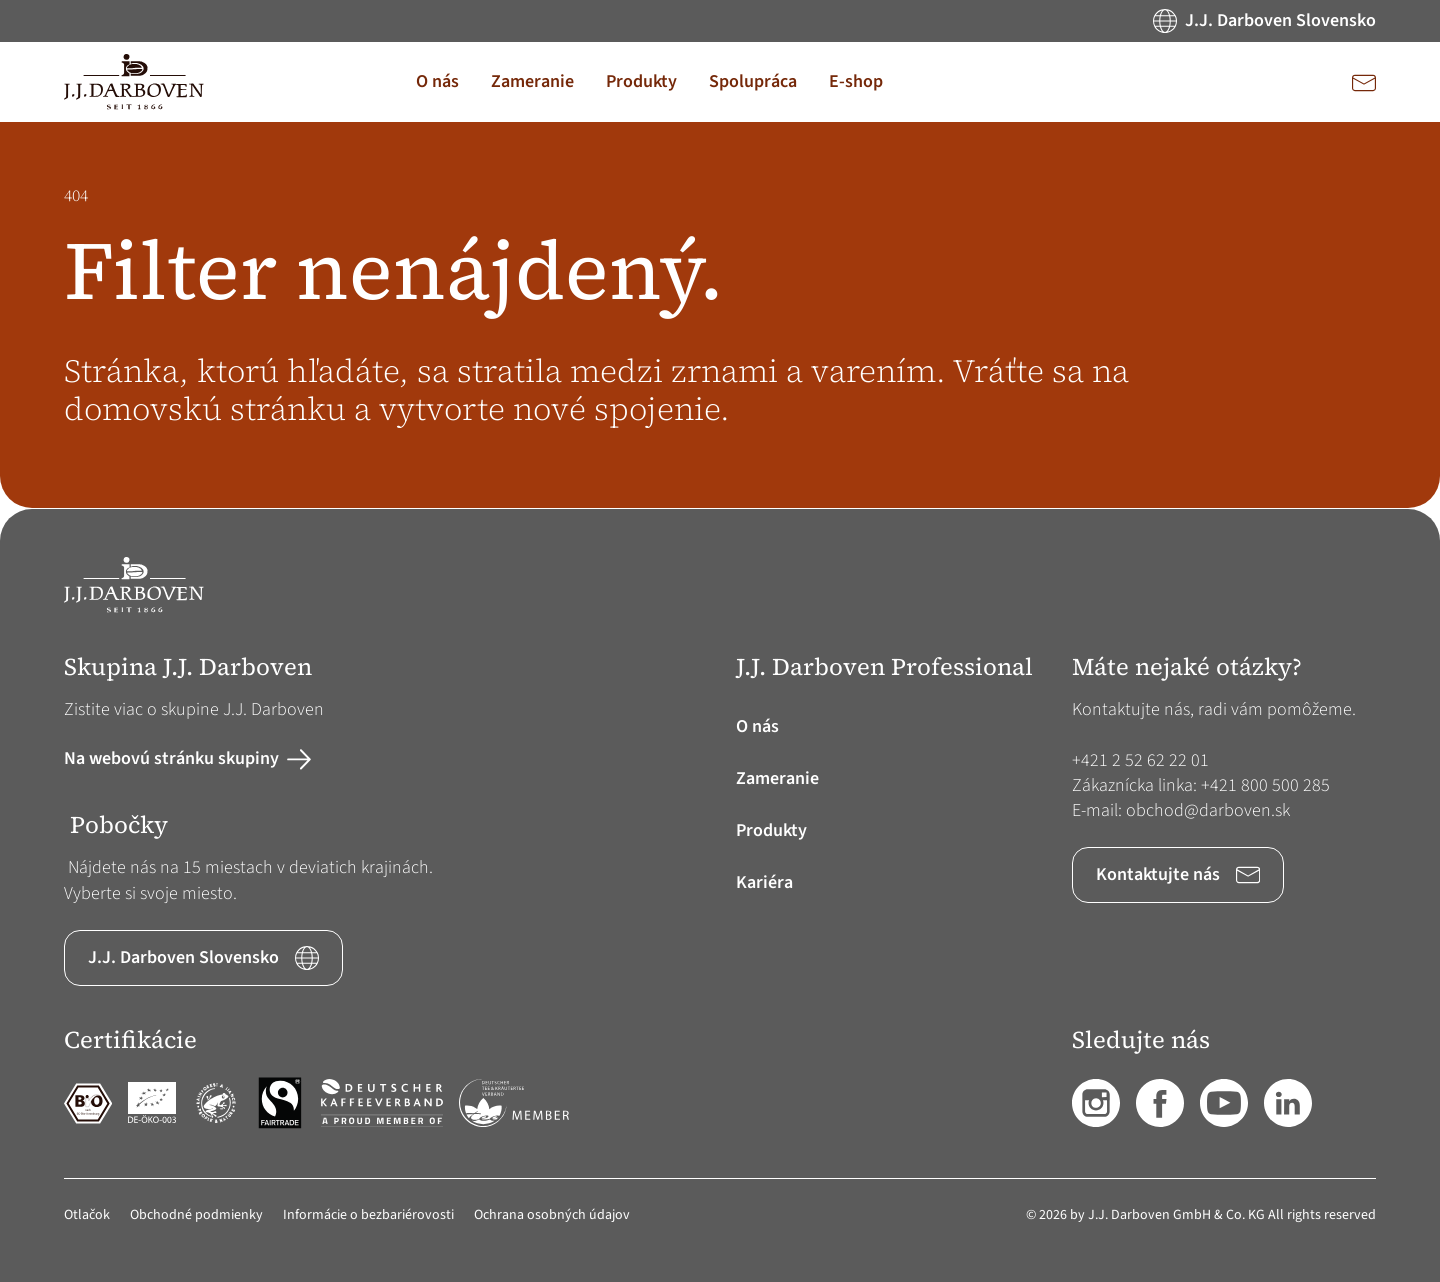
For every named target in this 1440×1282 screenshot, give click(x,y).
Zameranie (777, 778)
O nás (757, 726)
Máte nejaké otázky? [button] (1187, 667)
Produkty (771, 830)
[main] (720, 315)
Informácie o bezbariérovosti (368, 1215)
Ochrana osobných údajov (552, 1215)
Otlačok (87, 1215)
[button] (437, 82)
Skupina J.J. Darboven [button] (188, 667)
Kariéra (764, 882)
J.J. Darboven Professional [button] (884, 667)
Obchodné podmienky (196, 1215)
